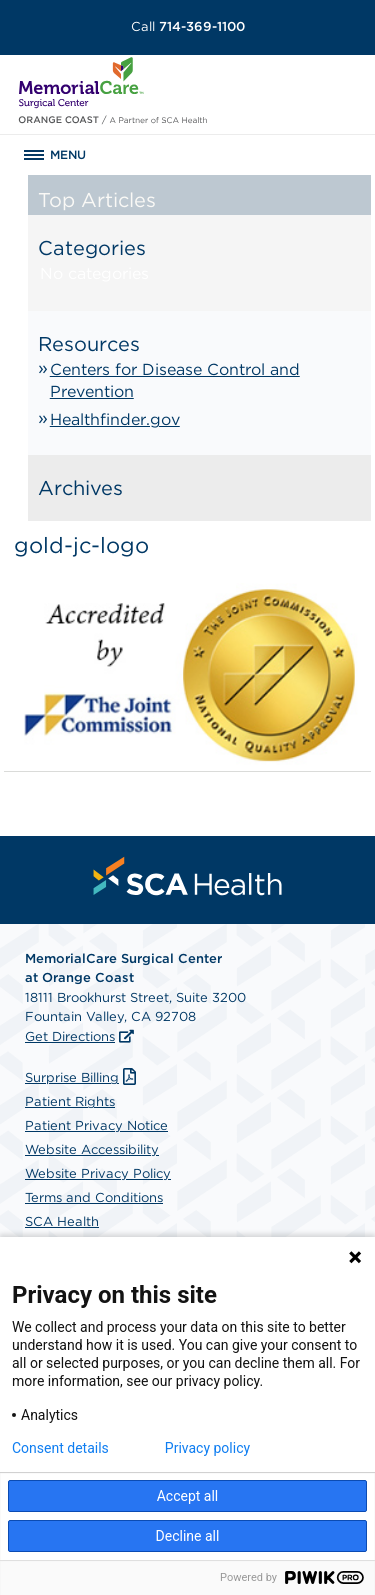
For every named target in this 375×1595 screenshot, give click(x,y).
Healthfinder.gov (115, 419)
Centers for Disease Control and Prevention (175, 380)
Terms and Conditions (94, 1197)
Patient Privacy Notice (96, 1125)
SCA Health (62, 1221)
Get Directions (70, 1036)
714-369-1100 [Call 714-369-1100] (188, 26)
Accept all (188, 1496)
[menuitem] (188, 876)
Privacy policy (207, 1448)
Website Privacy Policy (98, 1173)
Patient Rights (70, 1101)
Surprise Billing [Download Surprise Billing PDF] (83, 1077)
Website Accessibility (92, 1149)
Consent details (60, 1448)
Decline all (188, 1536)
